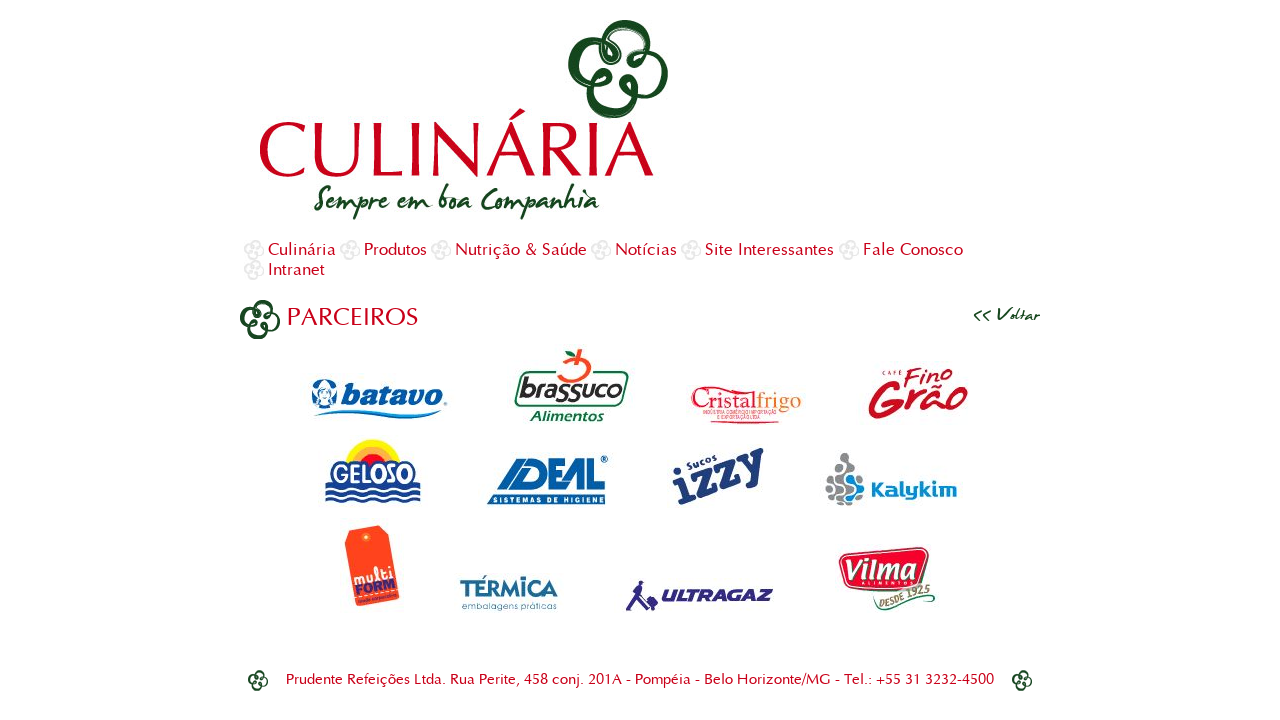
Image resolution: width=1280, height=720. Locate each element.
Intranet (296, 269)
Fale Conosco (913, 249)
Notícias (646, 249)
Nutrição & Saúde (521, 249)
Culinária (302, 249)
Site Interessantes (769, 249)
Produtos (395, 249)
